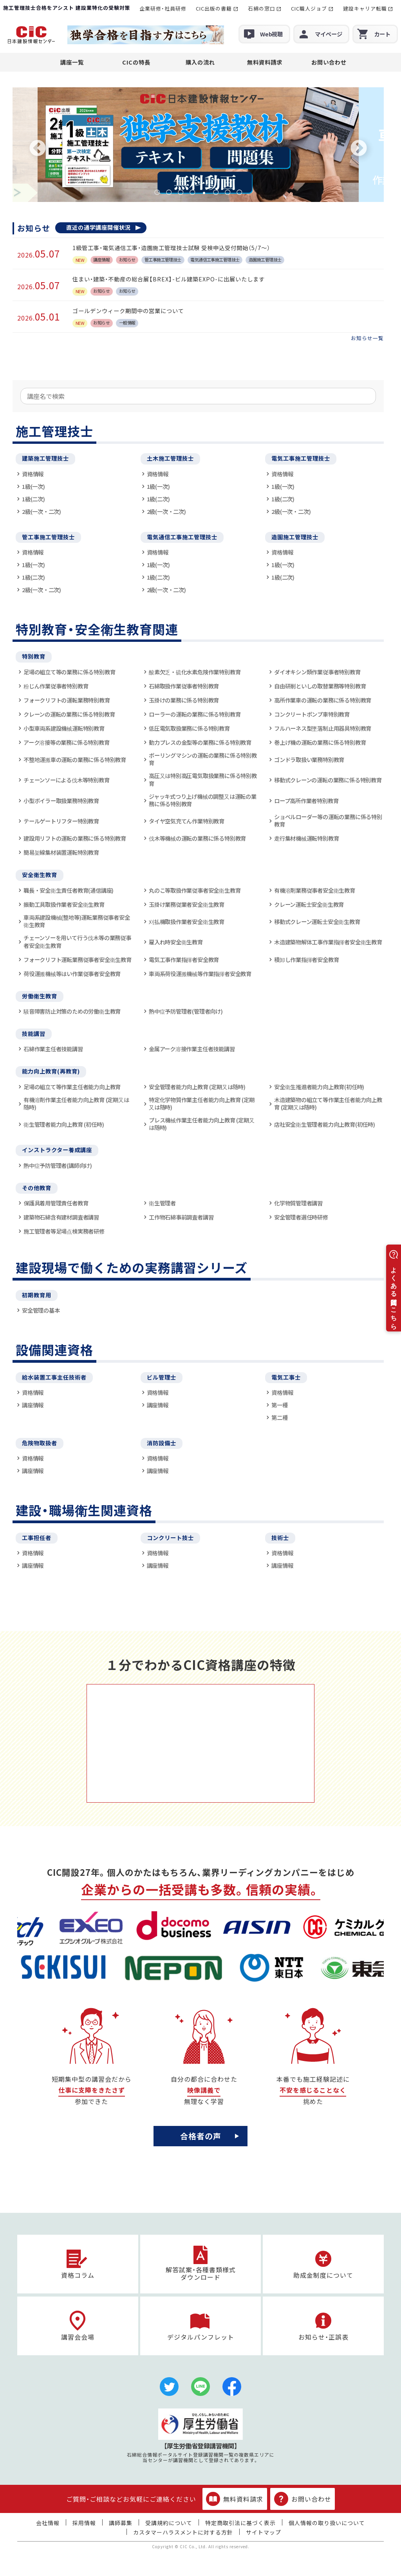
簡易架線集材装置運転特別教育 (61, 852)
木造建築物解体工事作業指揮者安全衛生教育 (328, 942)
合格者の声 (200, 2136)
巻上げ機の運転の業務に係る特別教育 (320, 742)
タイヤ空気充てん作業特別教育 (186, 821)
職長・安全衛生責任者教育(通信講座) (68, 890)
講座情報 (32, 1405)
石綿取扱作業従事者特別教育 (184, 686)
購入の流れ (200, 62)
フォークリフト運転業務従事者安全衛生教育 (77, 959)
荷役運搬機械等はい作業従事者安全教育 (72, 973)
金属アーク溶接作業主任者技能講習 (192, 1048)
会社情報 (48, 2523)
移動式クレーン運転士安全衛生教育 (317, 921)
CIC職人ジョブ (309, 8)
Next (358, 148)
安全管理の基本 (41, 1310)
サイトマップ (263, 2532)
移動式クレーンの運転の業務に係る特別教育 (328, 780)
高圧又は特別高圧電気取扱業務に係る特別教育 (203, 779)
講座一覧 (72, 62)
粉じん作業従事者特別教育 (55, 686)
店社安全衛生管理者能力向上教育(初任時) (324, 1124)
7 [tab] (227, 192)
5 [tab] (204, 192)
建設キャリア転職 (365, 8)
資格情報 (32, 473)
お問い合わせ (329, 62)
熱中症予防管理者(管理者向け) (186, 1011)
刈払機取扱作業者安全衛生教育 (186, 921)
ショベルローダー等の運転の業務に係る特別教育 (328, 820)
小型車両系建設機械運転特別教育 (64, 728)
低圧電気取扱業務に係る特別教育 (189, 728)
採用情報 (84, 2523)
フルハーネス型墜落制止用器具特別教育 (322, 728)
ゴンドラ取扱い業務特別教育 (309, 759)
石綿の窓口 (261, 8)
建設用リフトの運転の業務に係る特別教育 (74, 838)
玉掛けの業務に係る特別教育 (184, 700)
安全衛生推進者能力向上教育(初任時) (319, 1086)
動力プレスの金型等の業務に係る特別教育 (200, 742)
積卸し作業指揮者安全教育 (306, 959)
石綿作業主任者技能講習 (53, 1048)
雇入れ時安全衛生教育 (176, 942)
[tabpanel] (198, 144)
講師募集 (120, 2523)
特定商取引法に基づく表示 (240, 2523)
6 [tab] (216, 192)
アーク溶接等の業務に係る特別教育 (66, 742)
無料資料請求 (264, 62)
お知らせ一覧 (367, 338)
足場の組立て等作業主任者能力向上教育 (72, 1086)
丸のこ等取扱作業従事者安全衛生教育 (194, 890)
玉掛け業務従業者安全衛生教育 (186, 904)
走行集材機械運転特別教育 (306, 838)
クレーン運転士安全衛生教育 (309, 904)
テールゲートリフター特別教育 (61, 821)
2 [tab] (169, 192)
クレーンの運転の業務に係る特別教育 (69, 714)
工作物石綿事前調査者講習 (181, 1217)
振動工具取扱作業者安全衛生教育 (64, 904)
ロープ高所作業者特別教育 (306, 800)
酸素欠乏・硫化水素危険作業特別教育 (194, 672)
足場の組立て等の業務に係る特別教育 (69, 672)
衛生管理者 (162, 1203)
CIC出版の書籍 (214, 8)
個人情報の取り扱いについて (327, 2523)
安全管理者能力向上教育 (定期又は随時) (197, 1086)
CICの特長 (136, 62)
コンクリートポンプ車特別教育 (312, 714)
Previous (37, 148)
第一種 (279, 1405)
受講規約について (168, 2523)
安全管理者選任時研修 (301, 1217)
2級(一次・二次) (41, 511)
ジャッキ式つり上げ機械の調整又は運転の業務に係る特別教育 (202, 800)
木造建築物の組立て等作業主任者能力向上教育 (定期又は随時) (328, 1103)
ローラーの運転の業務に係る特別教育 (194, 714)
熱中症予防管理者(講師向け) (57, 1165)
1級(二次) (33, 499)
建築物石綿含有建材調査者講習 (61, 1217)
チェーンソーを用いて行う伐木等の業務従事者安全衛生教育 (77, 941)
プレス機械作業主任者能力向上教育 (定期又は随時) (201, 1123)
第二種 (279, 1417)
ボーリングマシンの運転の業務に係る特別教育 (203, 759)
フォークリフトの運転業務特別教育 (66, 700)
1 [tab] (157, 192)
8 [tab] (239, 192)
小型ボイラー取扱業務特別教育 (61, 800)
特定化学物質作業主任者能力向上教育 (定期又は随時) (201, 1103)
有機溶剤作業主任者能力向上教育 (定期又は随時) (76, 1103)
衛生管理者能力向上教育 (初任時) (63, 1124)
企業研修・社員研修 (162, 8)
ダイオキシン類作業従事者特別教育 (317, 672)
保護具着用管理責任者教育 (55, 1203)
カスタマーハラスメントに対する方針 (183, 2532)
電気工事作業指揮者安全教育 (184, 959)
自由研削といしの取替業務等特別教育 (320, 686)
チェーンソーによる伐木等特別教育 (66, 780)
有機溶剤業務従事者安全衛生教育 (314, 890)
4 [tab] (192, 192)
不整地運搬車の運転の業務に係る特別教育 (74, 759)
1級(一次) (33, 486)
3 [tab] (180, 192)
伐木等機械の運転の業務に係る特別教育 (197, 838)
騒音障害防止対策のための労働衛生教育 (72, 1011)
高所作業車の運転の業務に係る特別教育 (322, 700)
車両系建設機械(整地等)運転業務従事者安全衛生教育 (76, 921)
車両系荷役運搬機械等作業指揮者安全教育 (200, 973)
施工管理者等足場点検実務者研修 (64, 1231)
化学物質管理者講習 (298, 1203)
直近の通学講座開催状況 (98, 227)
